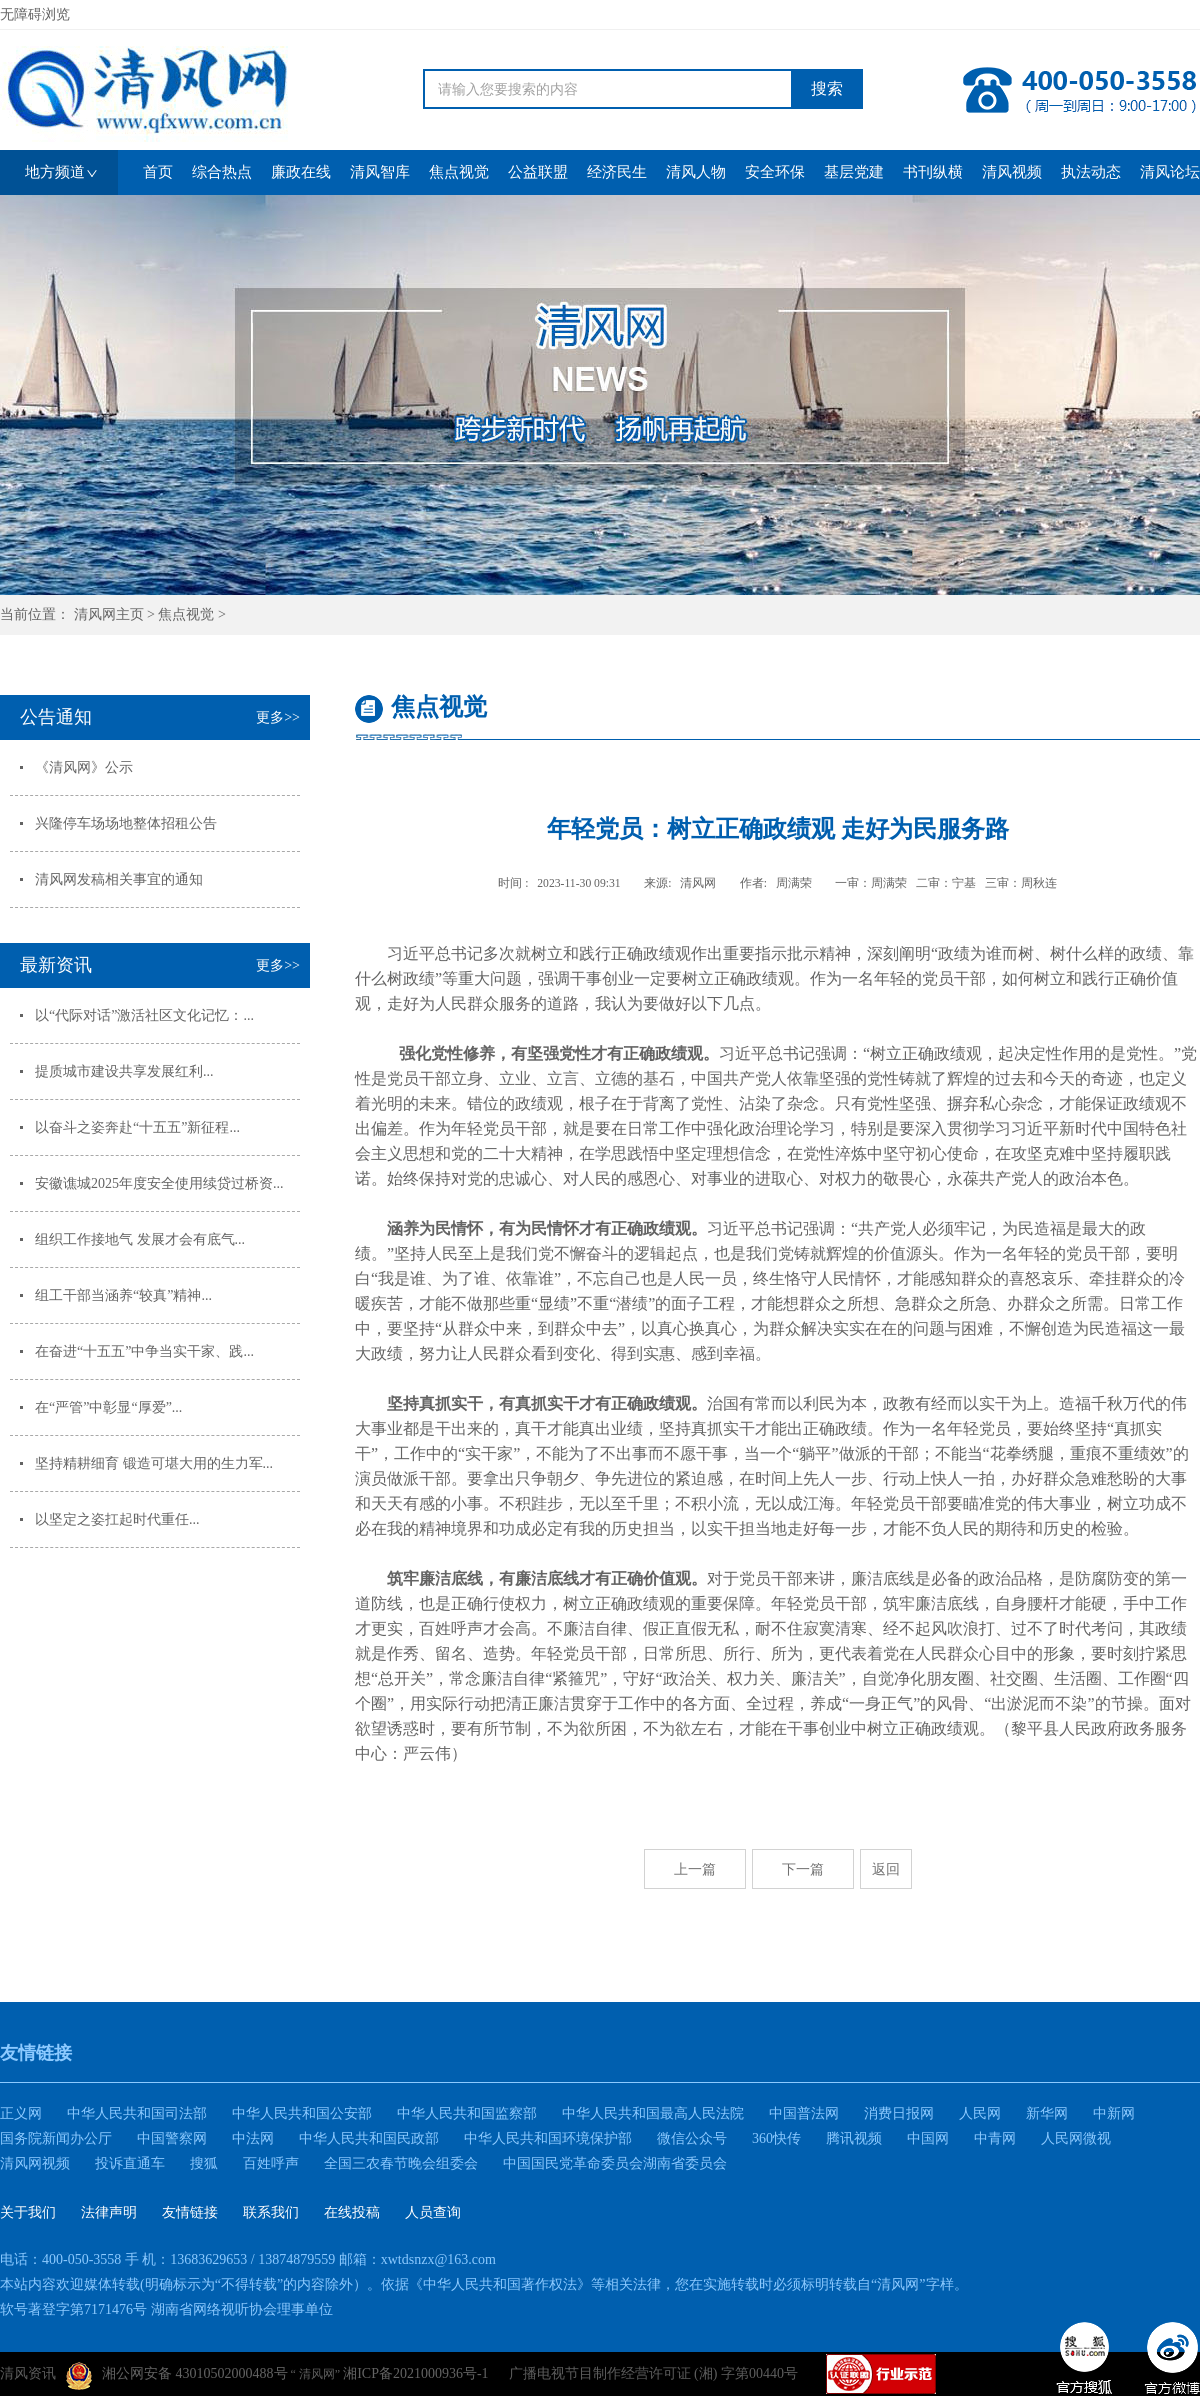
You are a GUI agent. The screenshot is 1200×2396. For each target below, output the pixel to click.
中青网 (995, 2138)
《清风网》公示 (84, 767)
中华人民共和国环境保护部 (548, 2138)
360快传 (776, 2138)
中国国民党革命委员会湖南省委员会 (615, 2163)
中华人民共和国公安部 (302, 2113)
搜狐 (204, 2163)
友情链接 (190, 2212)
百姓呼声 (271, 2163)
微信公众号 (692, 2138)
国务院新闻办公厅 (56, 2138)
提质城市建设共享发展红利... (124, 1071)
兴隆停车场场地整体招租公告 (126, 823)
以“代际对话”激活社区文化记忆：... (144, 1015)
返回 (886, 1869)
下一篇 (803, 1869)
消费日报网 (899, 2113)
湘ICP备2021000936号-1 (415, 2373)
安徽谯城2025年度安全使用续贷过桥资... (159, 1183)
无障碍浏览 (35, 14)
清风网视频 (35, 2163)
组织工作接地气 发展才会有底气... (140, 1239)
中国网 (928, 2138)
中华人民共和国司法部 (137, 2113)
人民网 (980, 2113)
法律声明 (109, 2212)
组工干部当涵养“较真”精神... (123, 1295)
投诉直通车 (130, 2163)
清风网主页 (109, 614)
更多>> (278, 717)
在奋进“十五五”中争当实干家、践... (144, 1351)
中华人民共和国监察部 (467, 2113)
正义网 (21, 2113)
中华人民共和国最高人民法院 (653, 2113)
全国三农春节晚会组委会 (401, 2163)
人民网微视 (1076, 2138)
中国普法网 (804, 2113)
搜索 (827, 88)
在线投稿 (352, 2212)
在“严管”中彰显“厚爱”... (108, 1407)
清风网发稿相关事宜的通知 (119, 879)
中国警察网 (172, 2138)
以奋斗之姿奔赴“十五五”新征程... (137, 1127)
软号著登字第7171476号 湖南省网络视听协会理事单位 (166, 2309)
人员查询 (433, 2212)
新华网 (1047, 2113)
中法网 (253, 2138)
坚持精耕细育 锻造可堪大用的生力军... (154, 1463)
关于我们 (28, 2212)
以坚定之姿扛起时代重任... (117, 1519)
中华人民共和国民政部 (369, 2138)
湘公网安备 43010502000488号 (177, 2376)
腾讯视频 (854, 2138)
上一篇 (695, 1869)
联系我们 (271, 2212)
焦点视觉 (186, 614)
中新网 (1114, 2113)
